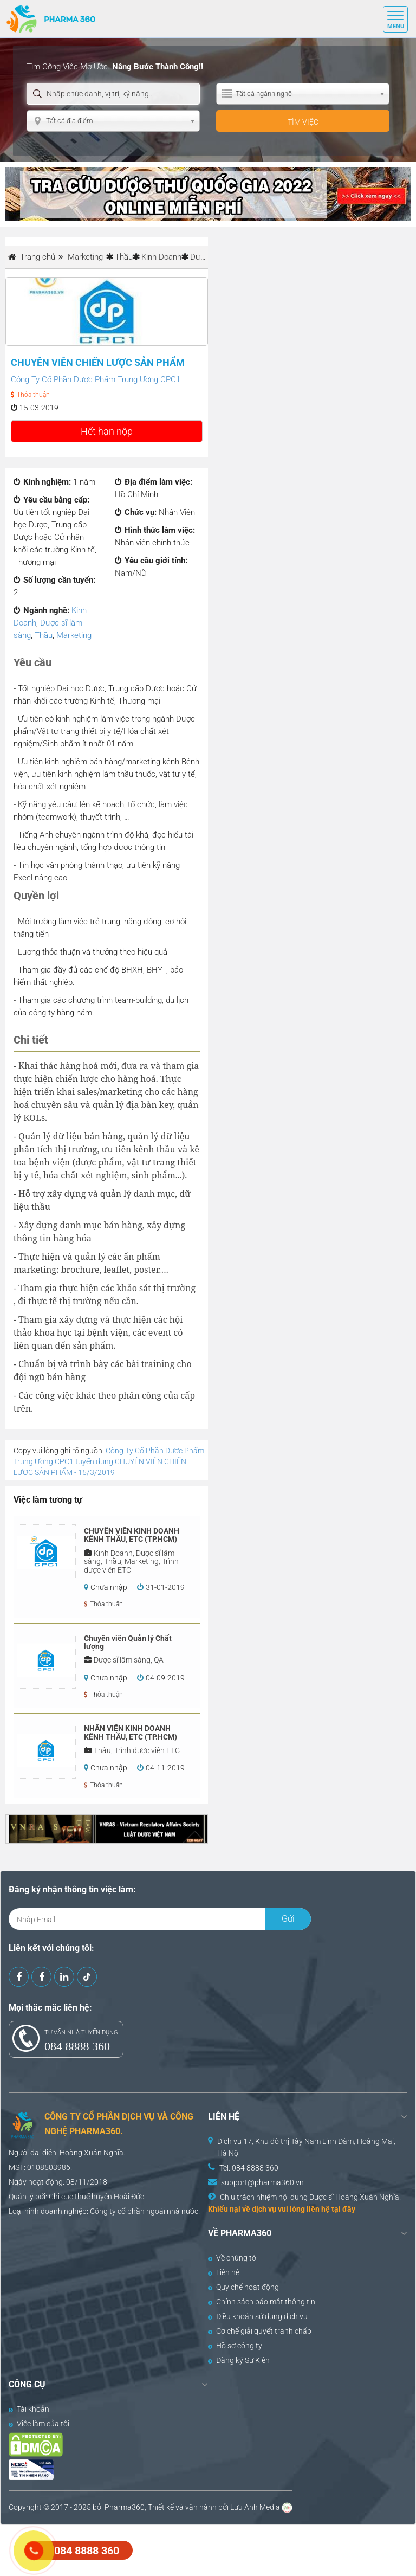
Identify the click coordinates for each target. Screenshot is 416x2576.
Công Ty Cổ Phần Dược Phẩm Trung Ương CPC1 (95, 379)
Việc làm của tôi (39, 2423)
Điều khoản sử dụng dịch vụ (258, 2316)
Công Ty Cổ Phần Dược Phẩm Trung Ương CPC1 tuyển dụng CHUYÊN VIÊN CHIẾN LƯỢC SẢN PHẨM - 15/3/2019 (109, 1461)
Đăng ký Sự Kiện (239, 2360)
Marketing (74, 635)
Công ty (103, 2211)
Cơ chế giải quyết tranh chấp (259, 2331)
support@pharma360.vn (262, 2182)
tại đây (343, 2209)
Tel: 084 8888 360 (248, 2167)
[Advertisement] (197, 2549)
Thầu (124, 257)
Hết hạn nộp (107, 431)
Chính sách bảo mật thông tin (261, 2301)
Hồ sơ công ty (235, 2345)
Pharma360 (125, 2507)
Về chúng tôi (233, 2257)
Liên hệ (223, 2272)
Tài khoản (29, 2409)
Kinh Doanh (161, 257)
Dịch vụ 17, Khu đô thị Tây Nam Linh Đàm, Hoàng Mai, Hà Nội (306, 2147)
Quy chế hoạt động (243, 2287)
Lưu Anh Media (255, 2507)
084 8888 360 (77, 2046)
